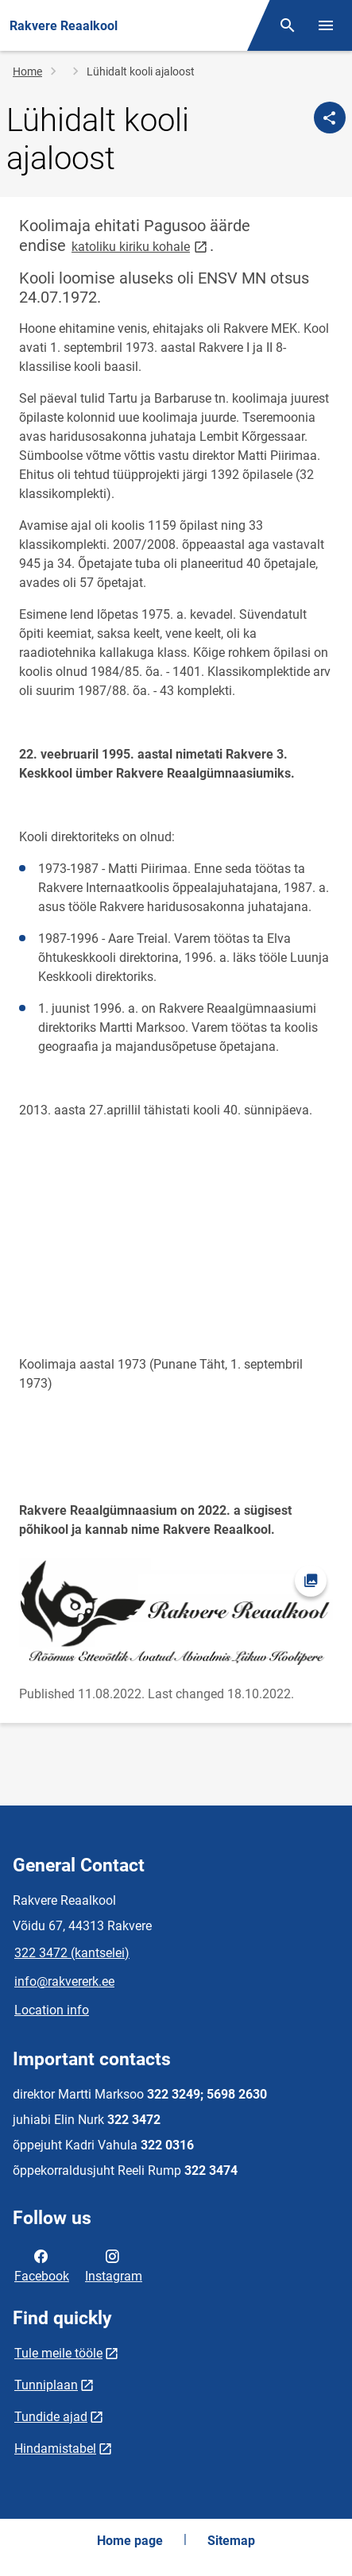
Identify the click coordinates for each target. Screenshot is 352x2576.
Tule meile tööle (58, 2353)
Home (27, 71)
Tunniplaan (46, 2385)
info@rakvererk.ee (64, 1981)
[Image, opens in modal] (176, 1611)
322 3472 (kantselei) (72, 1952)
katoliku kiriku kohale (141, 246)
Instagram (113, 2265)
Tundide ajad (50, 2416)
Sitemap (231, 2540)
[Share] (330, 117)
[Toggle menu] (325, 25)
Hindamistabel (55, 2448)
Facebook (41, 2265)
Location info (51, 2010)
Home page (130, 2540)
